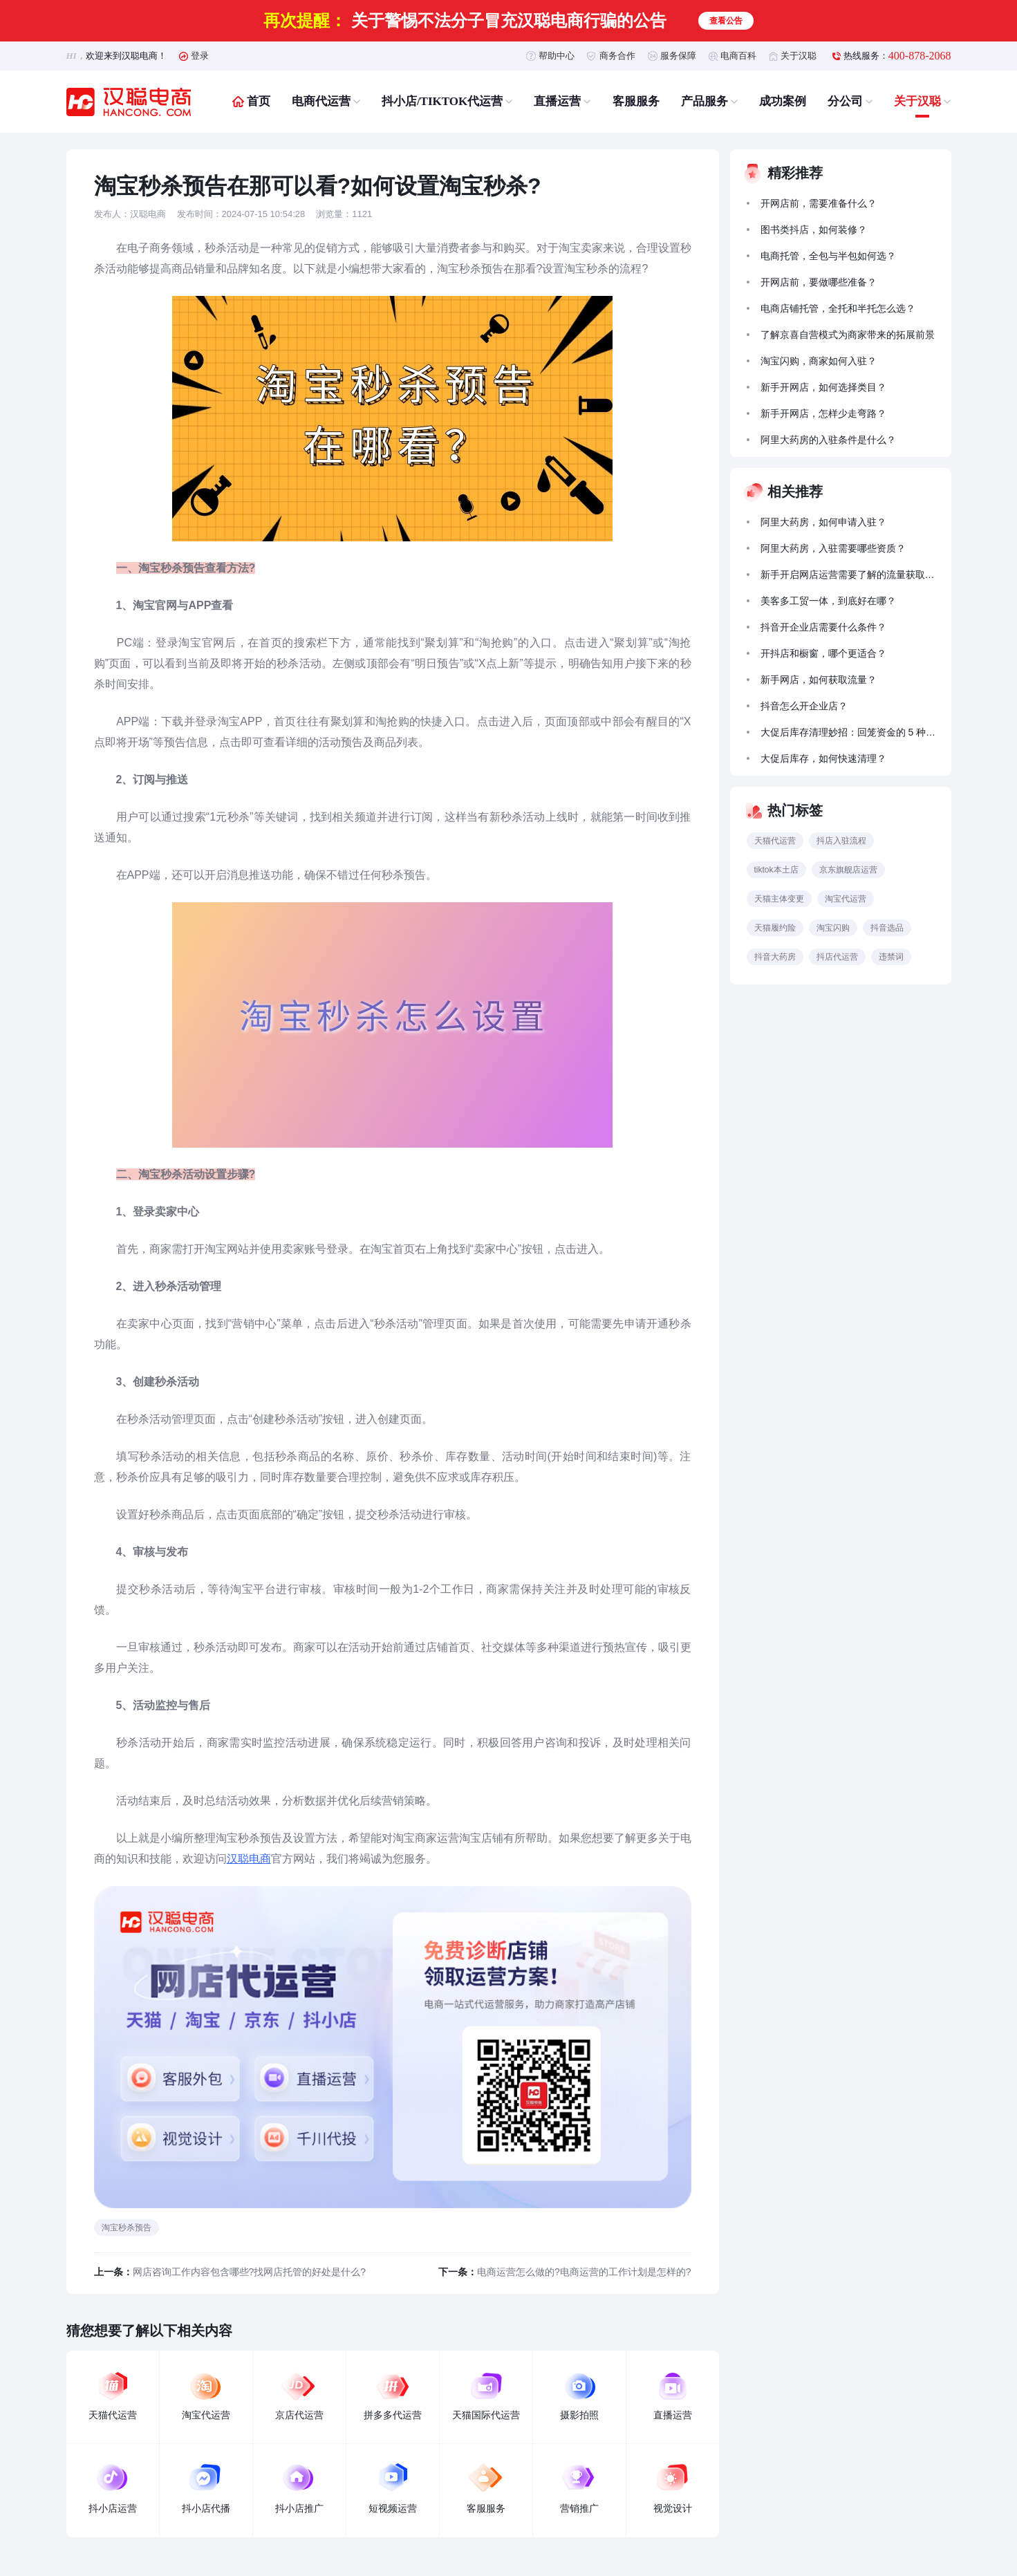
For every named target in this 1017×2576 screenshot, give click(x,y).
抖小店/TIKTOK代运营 (442, 101)
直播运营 (557, 101)
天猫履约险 (775, 928)
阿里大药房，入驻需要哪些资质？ (833, 548)
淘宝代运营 (845, 899)
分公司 (845, 101)
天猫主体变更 (779, 899)
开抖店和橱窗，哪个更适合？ (823, 653)
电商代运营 (321, 101)
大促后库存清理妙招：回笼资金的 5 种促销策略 (850, 732)
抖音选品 (887, 928)
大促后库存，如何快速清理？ (823, 758)
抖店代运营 (837, 957)
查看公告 (726, 21)
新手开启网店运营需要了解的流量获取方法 (850, 574)
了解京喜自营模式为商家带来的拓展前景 (848, 334)
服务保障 (678, 55)
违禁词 (891, 957)
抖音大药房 (775, 957)
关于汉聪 (799, 55)
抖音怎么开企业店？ (804, 705)
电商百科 (738, 55)
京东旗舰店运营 (848, 870)
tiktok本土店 (776, 870)
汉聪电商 (249, 1859)
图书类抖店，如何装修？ (814, 229)
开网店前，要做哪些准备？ (819, 282)
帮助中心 (557, 55)
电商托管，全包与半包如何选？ (828, 255)
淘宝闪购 (833, 928)
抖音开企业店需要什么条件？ (823, 627)
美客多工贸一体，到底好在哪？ (828, 600)
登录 (200, 55)
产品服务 (704, 101)
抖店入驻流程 (841, 841)
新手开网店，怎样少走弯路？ (823, 413)
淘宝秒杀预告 (126, 2227)
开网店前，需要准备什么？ (819, 203)
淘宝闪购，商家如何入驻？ (819, 360)
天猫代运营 (775, 841)
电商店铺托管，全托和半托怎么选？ (838, 308)
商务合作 (617, 55)
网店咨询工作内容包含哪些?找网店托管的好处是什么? (249, 2271)
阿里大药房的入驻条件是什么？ (828, 439)
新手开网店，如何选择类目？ (823, 387)
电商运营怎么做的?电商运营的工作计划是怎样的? (584, 2271)
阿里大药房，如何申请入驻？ (823, 522)
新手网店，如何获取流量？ (819, 679)
